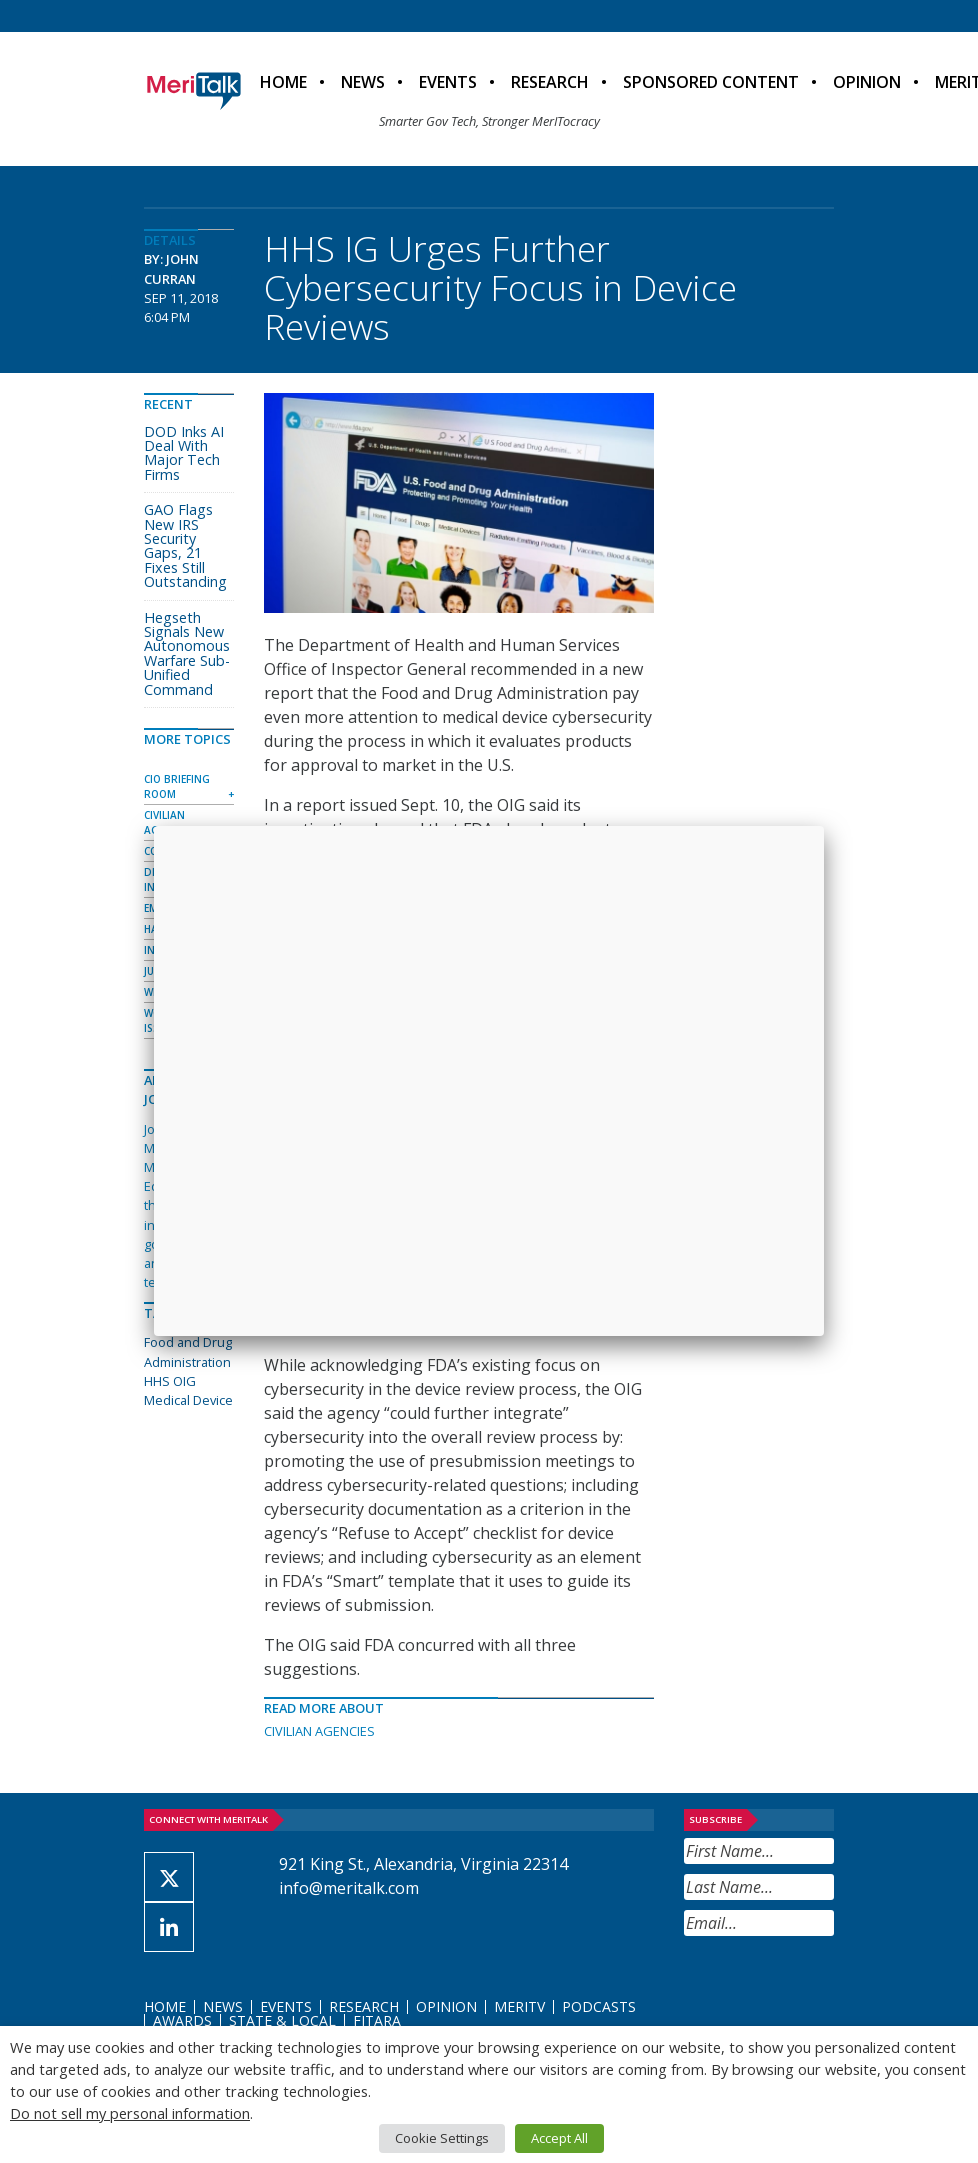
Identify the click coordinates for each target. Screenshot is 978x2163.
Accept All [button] (559, 2138)
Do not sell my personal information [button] (130, 2113)
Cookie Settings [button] (442, 2138)
